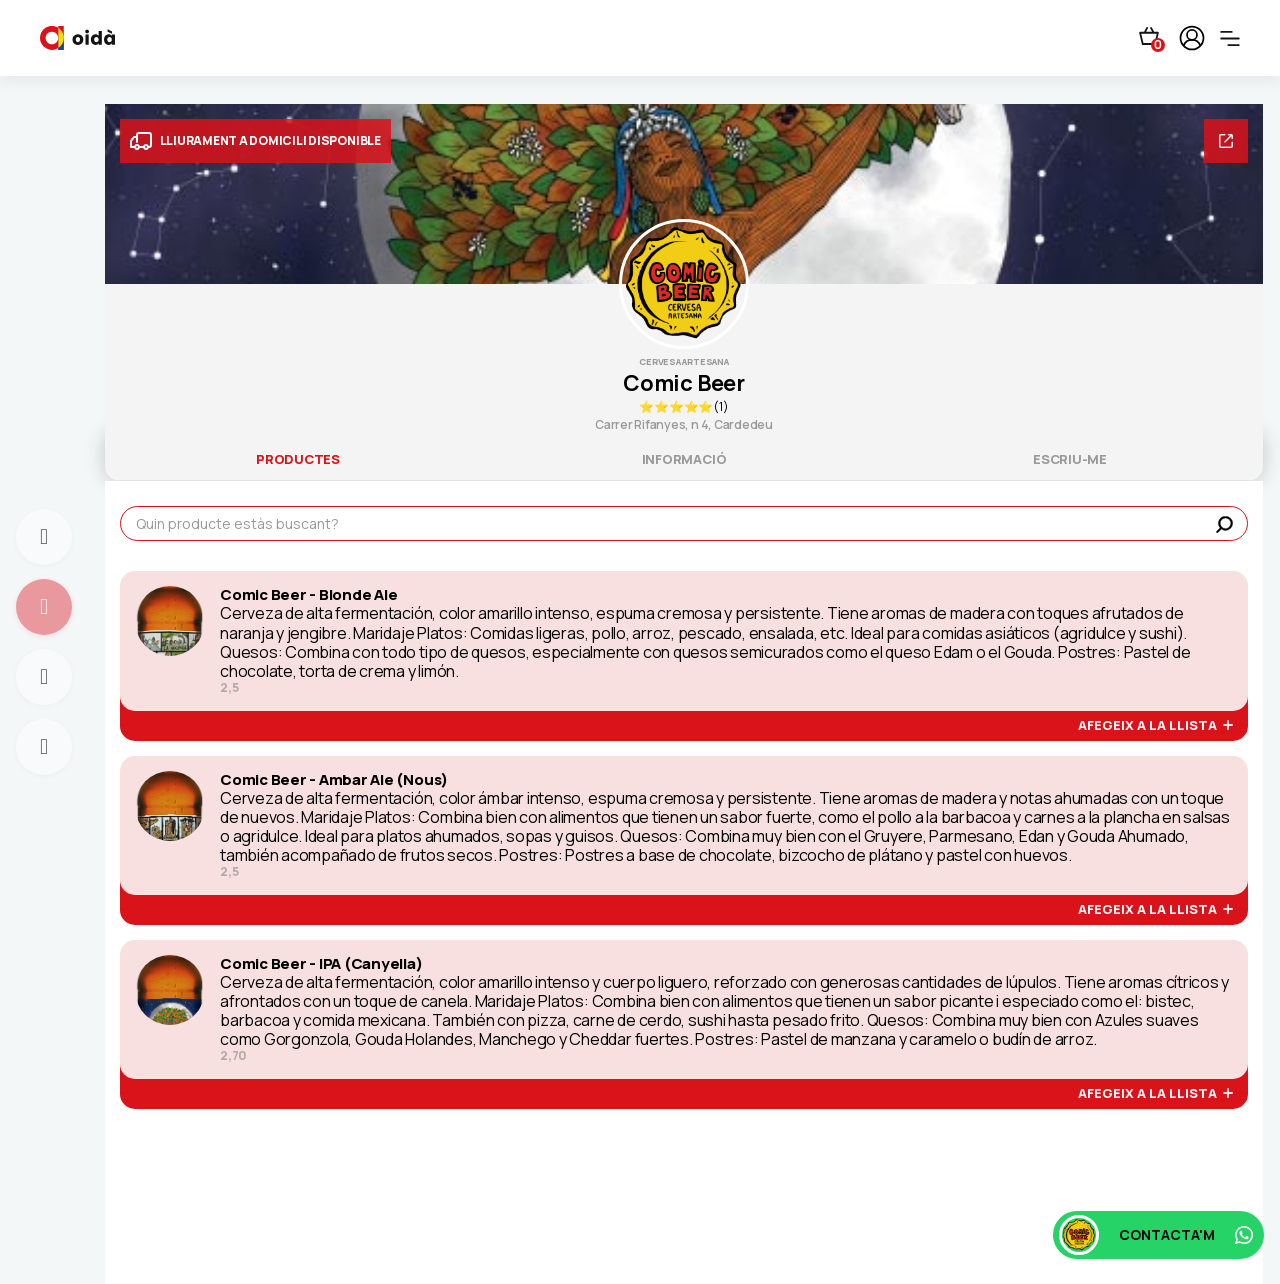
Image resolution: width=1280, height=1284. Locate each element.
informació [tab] (684, 459)
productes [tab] (298, 459)
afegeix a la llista (1155, 726)
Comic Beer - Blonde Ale (308, 595)
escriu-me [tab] (1070, 459)
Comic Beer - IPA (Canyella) (321, 964)
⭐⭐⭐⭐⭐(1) (683, 406)
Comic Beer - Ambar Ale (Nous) (334, 780)
